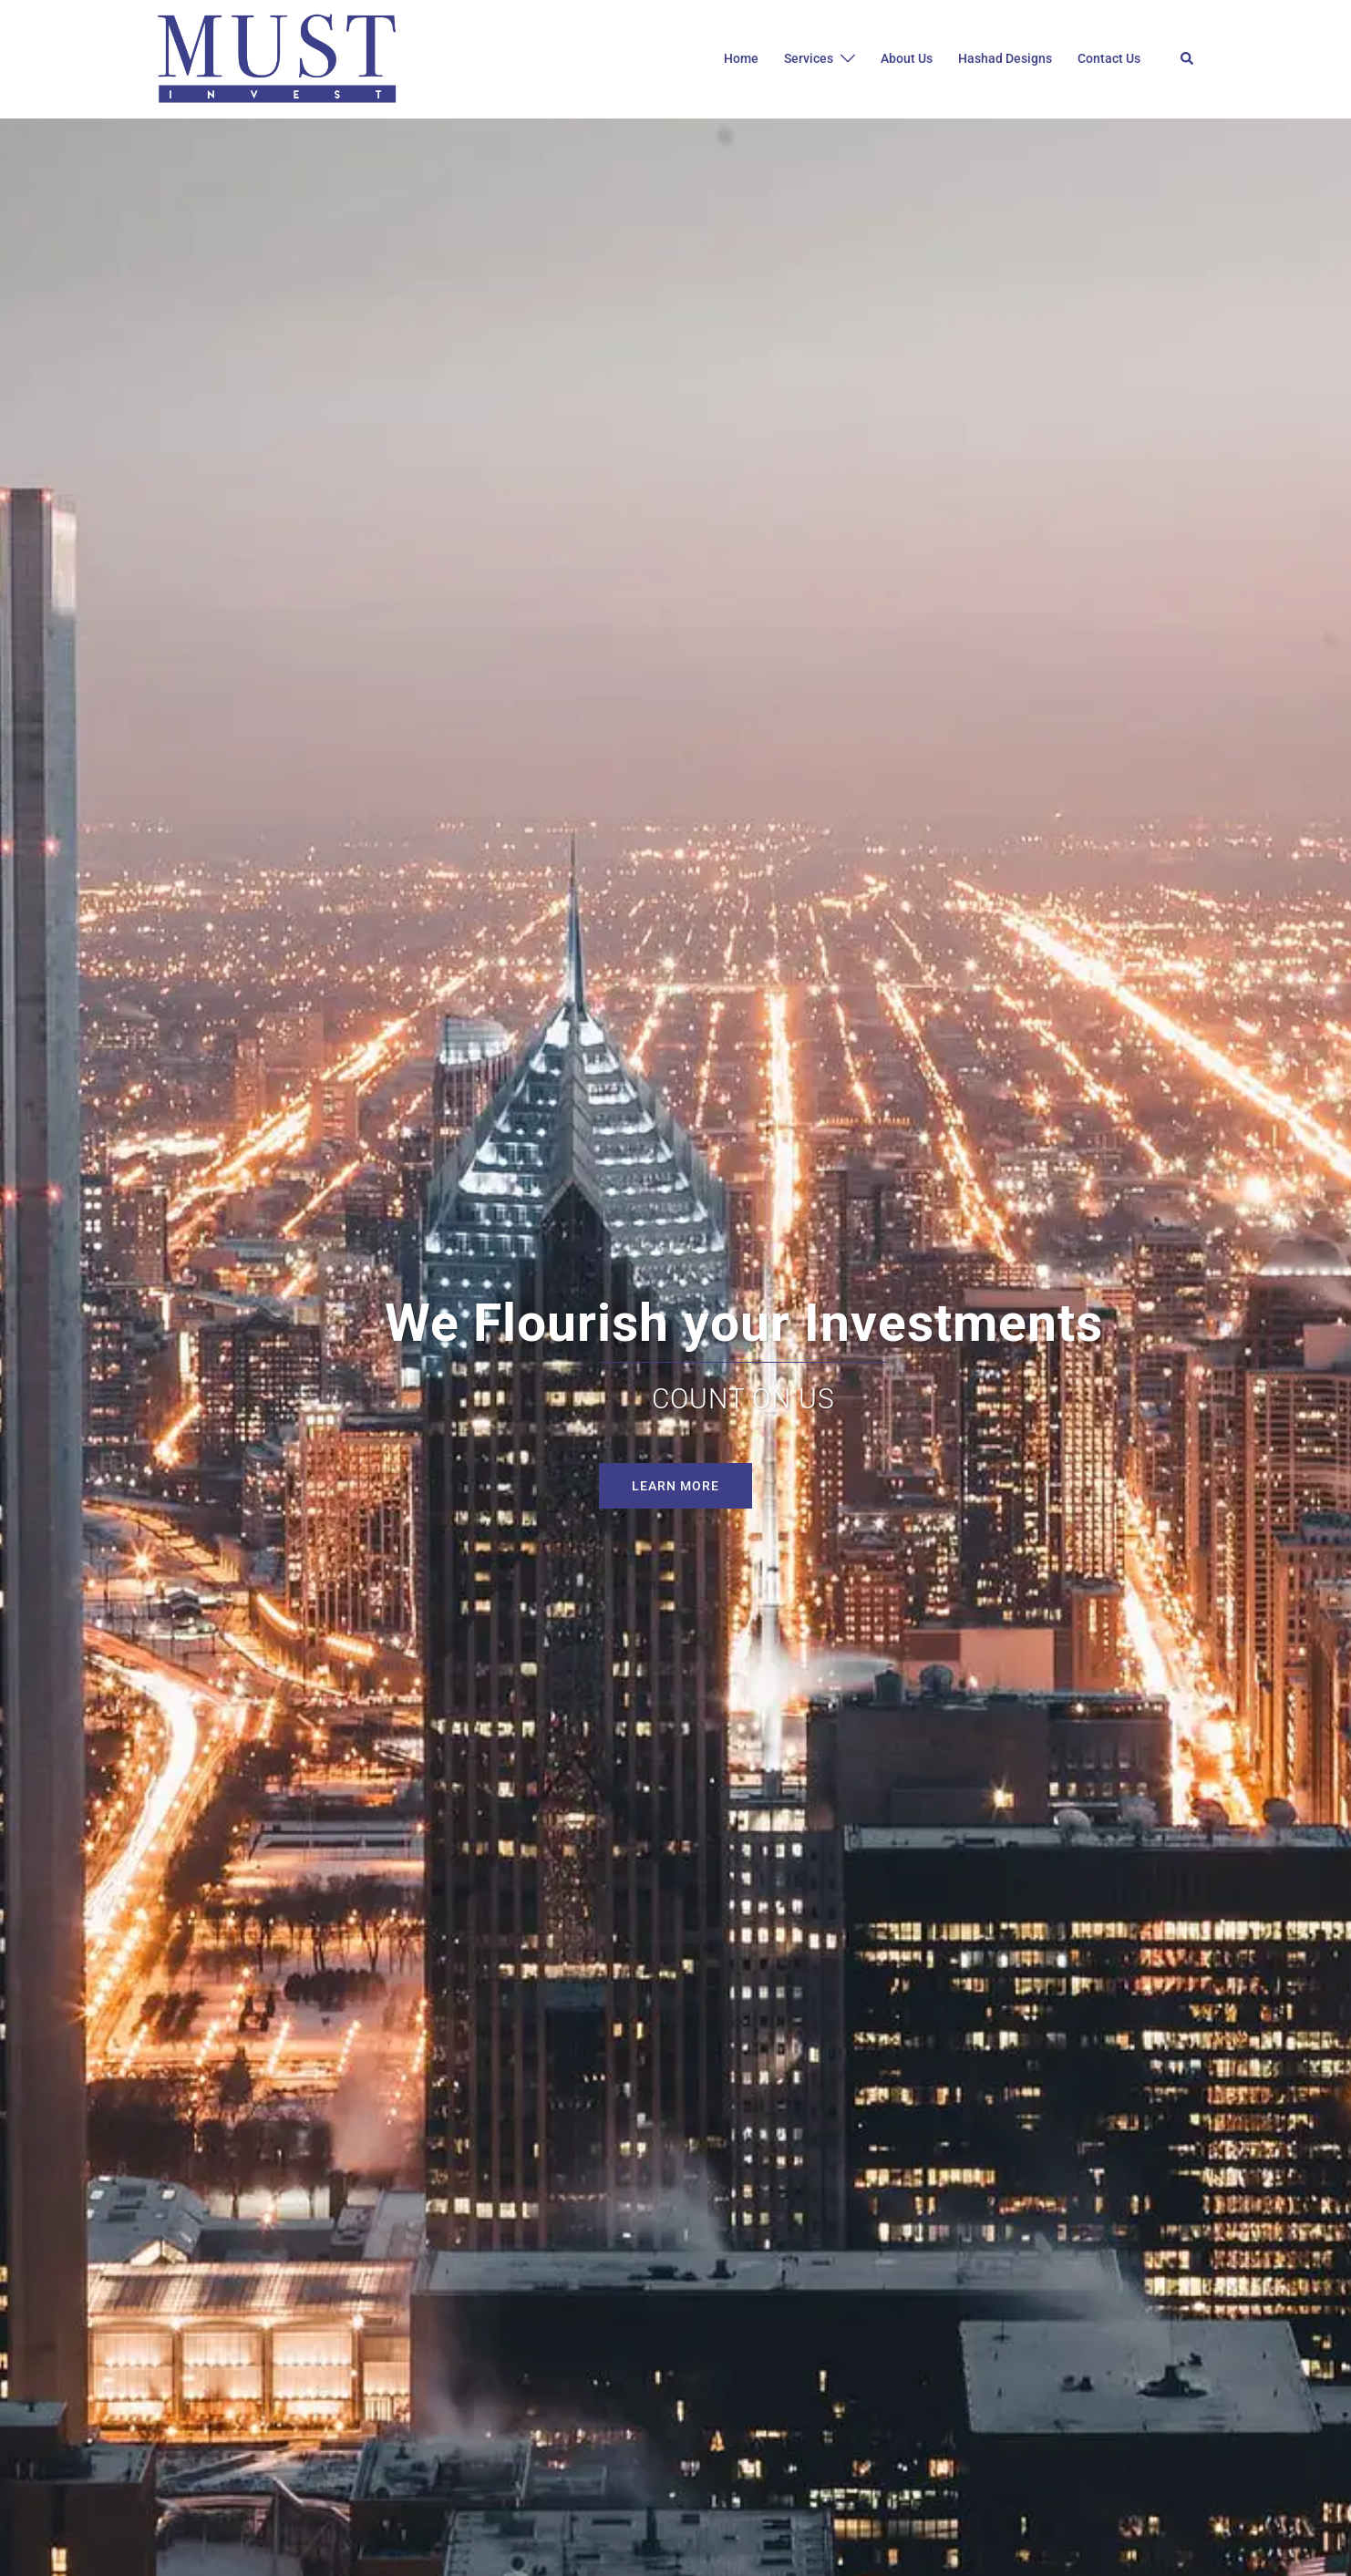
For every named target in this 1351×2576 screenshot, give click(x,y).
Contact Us (1109, 58)
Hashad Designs (1005, 58)
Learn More (675, 1486)
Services (808, 58)
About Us (907, 58)
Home (741, 58)
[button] (1188, 59)
